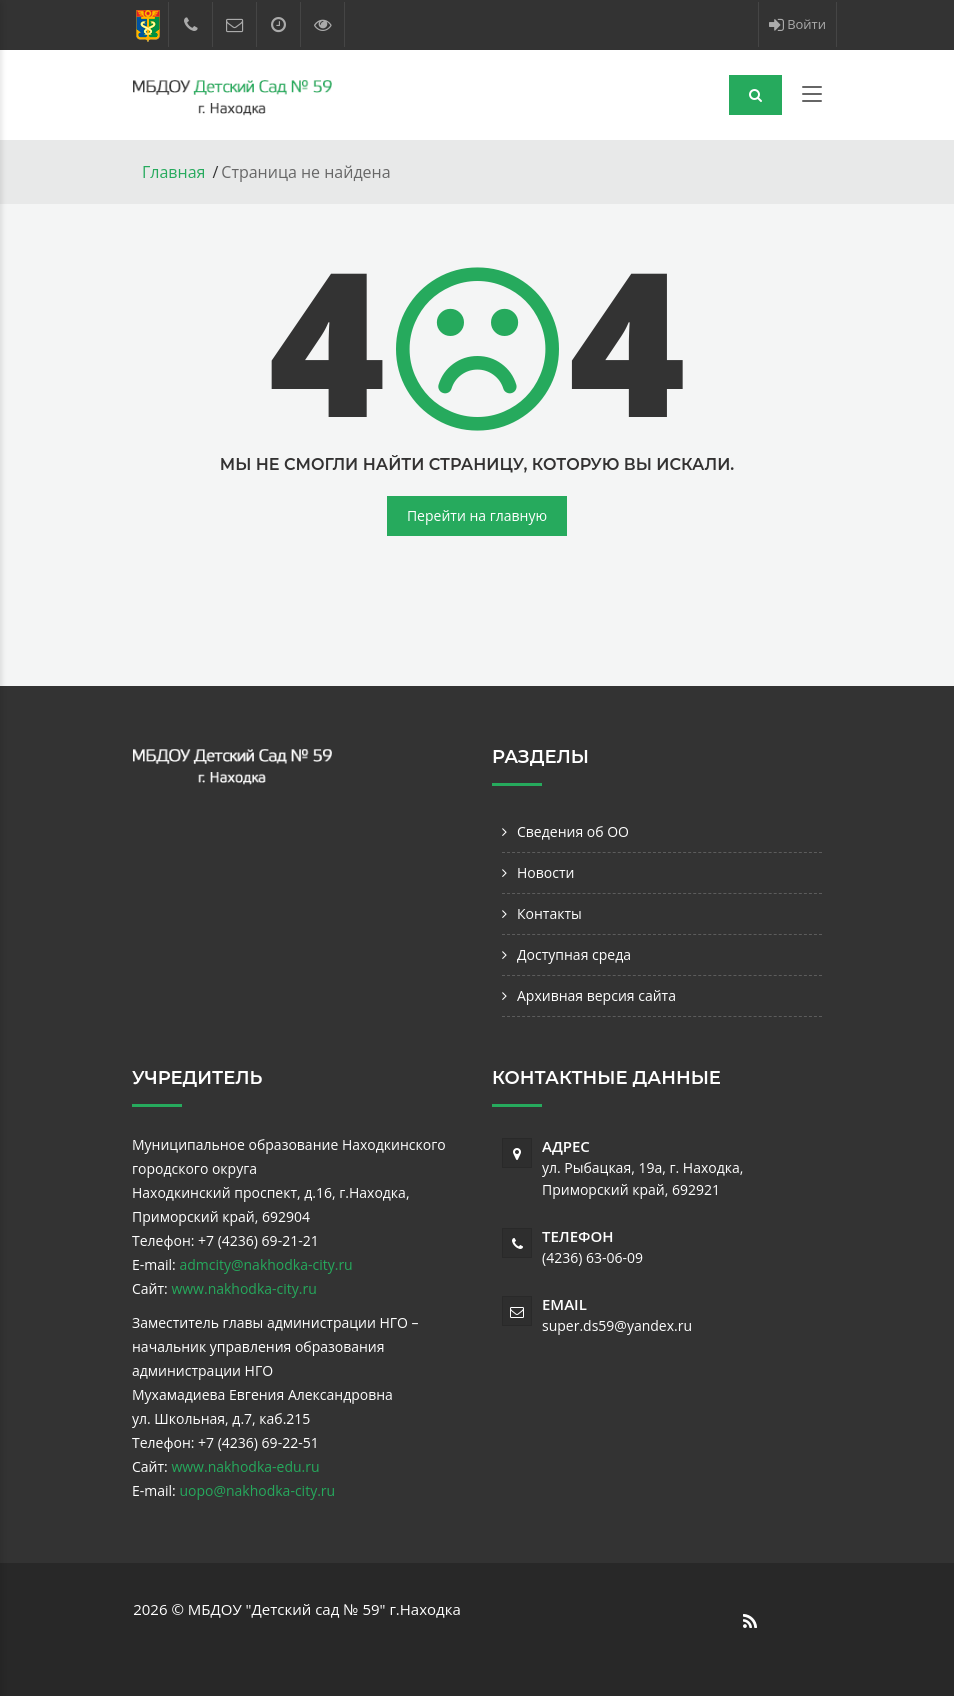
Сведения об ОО (573, 831)
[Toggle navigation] (812, 98)
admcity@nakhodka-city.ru (265, 1264)
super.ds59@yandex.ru (617, 1325)
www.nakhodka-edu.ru (245, 1466)
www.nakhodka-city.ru (243, 1288)
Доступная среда (574, 954)
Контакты (549, 913)
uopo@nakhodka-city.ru (257, 1490)
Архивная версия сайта (596, 995)
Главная (173, 172)
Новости (545, 872)
